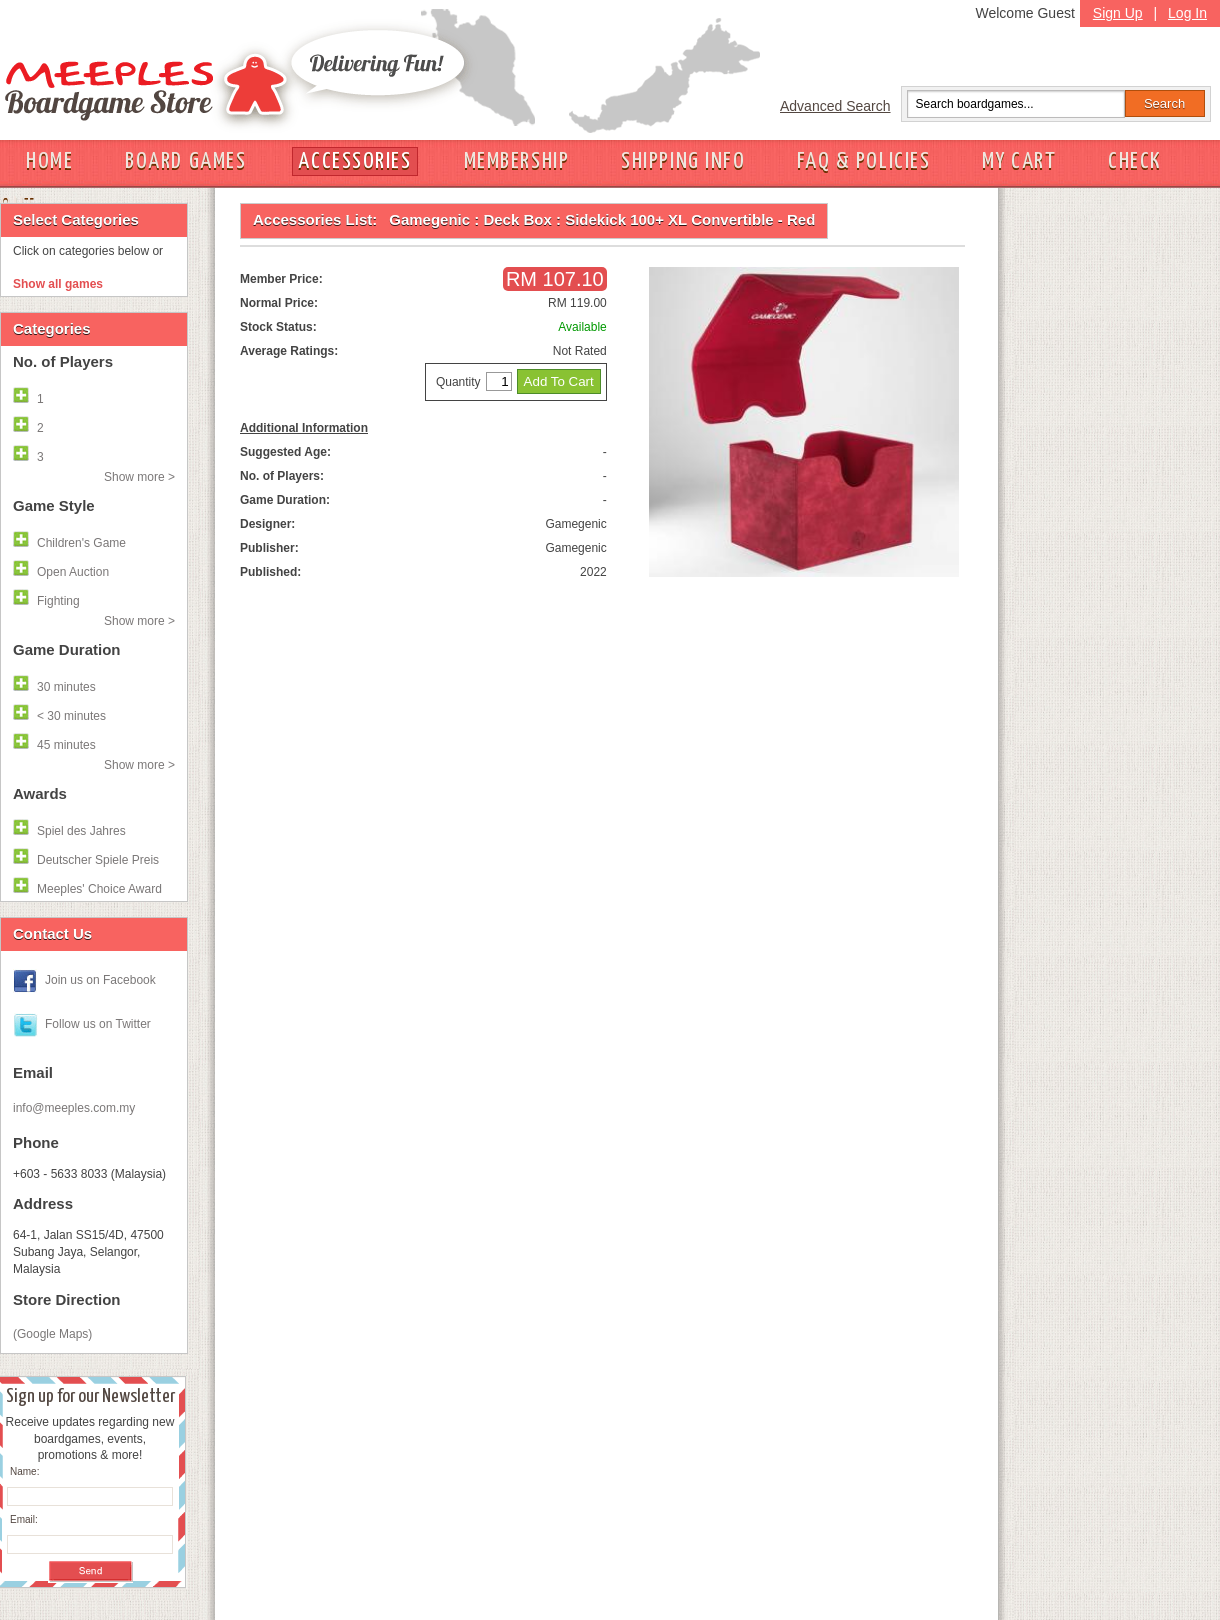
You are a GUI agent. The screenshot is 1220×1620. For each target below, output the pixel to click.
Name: (24, 1471)
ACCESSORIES (354, 161)
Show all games (58, 284)
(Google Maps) (52, 1334)
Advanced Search (835, 106)
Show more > (139, 477)
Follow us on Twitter (98, 1024)
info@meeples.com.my (74, 1108)
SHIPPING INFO (683, 161)
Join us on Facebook (100, 980)
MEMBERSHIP (517, 161)
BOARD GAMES (185, 161)
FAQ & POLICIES (863, 161)
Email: (24, 1519)
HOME (49, 161)
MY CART (1019, 161)
